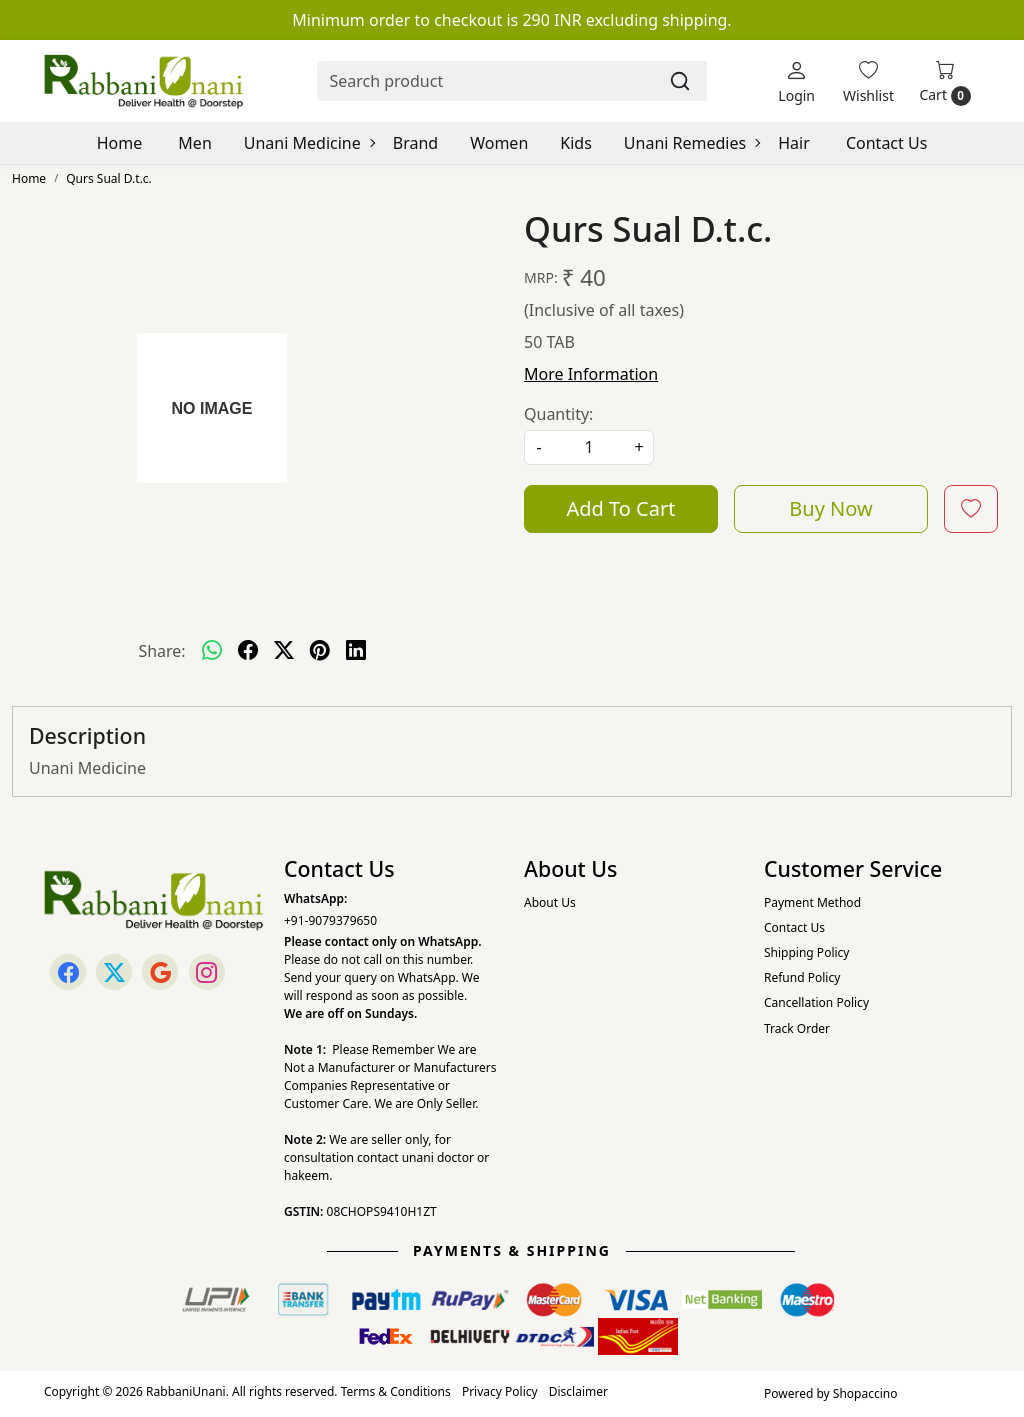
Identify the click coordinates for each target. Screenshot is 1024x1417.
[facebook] (248, 651)
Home (120, 143)
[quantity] (589, 447)
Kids (576, 143)
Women (499, 143)
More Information (591, 374)
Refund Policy (802, 977)
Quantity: (558, 414)
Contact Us (886, 143)
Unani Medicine (309, 143)
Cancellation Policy (816, 1002)
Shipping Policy (806, 952)
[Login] (796, 81)
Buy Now (830, 508)
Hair (794, 143)
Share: (161, 651)
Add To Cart (621, 508)
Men (194, 143)
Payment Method (812, 902)
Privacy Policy (500, 1391)
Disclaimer (578, 1391)
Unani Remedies (691, 143)
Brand (415, 143)
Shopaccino (865, 1393)
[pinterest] (320, 651)
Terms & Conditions (396, 1391)
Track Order (797, 1028)
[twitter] (284, 651)
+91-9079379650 (330, 920)
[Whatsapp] (212, 651)
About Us (550, 902)
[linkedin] (356, 651)
